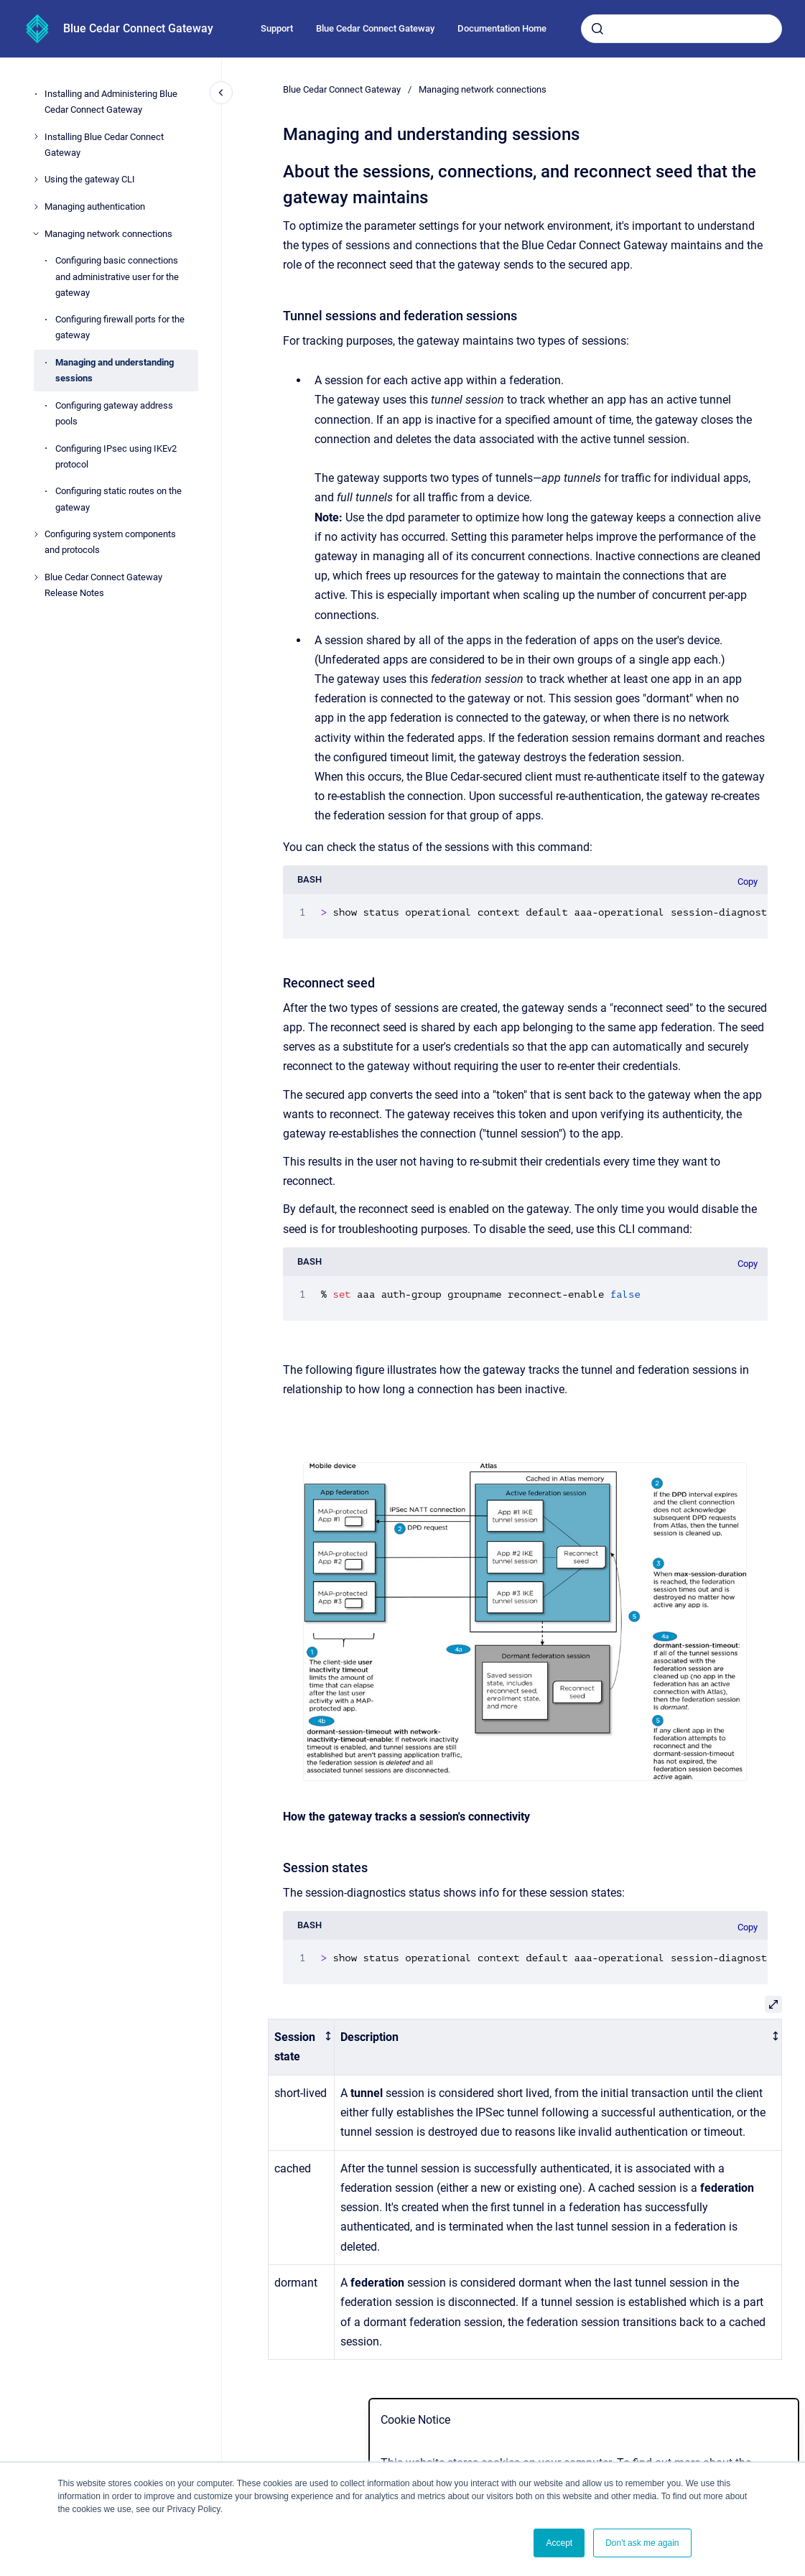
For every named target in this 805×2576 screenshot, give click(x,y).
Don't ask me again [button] (642, 2543)
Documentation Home (501, 28)
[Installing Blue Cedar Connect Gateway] (36, 136)
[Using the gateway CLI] (36, 179)
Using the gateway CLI (90, 179)
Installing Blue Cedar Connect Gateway (104, 144)
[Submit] (597, 28)
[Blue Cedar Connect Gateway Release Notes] (36, 577)
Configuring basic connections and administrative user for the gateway (117, 276)
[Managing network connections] (36, 233)
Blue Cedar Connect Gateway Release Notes (103, 585)
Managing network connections (108, 233)
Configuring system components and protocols (110, 542)
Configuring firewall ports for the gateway (120, 327)
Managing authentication (95, 206)
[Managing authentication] (36, 207)
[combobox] (681, 28)
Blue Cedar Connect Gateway (138, 28)
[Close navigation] (221, 92)
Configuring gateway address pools (114, 413)
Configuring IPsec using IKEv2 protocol (116, 456)
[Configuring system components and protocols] (36, 534)
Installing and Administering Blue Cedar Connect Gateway (111, 101)
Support (277, 28)
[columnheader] (302, 2047)
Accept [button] (559, 2543)
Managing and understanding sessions (114, 370)
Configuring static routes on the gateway (118, 498)
